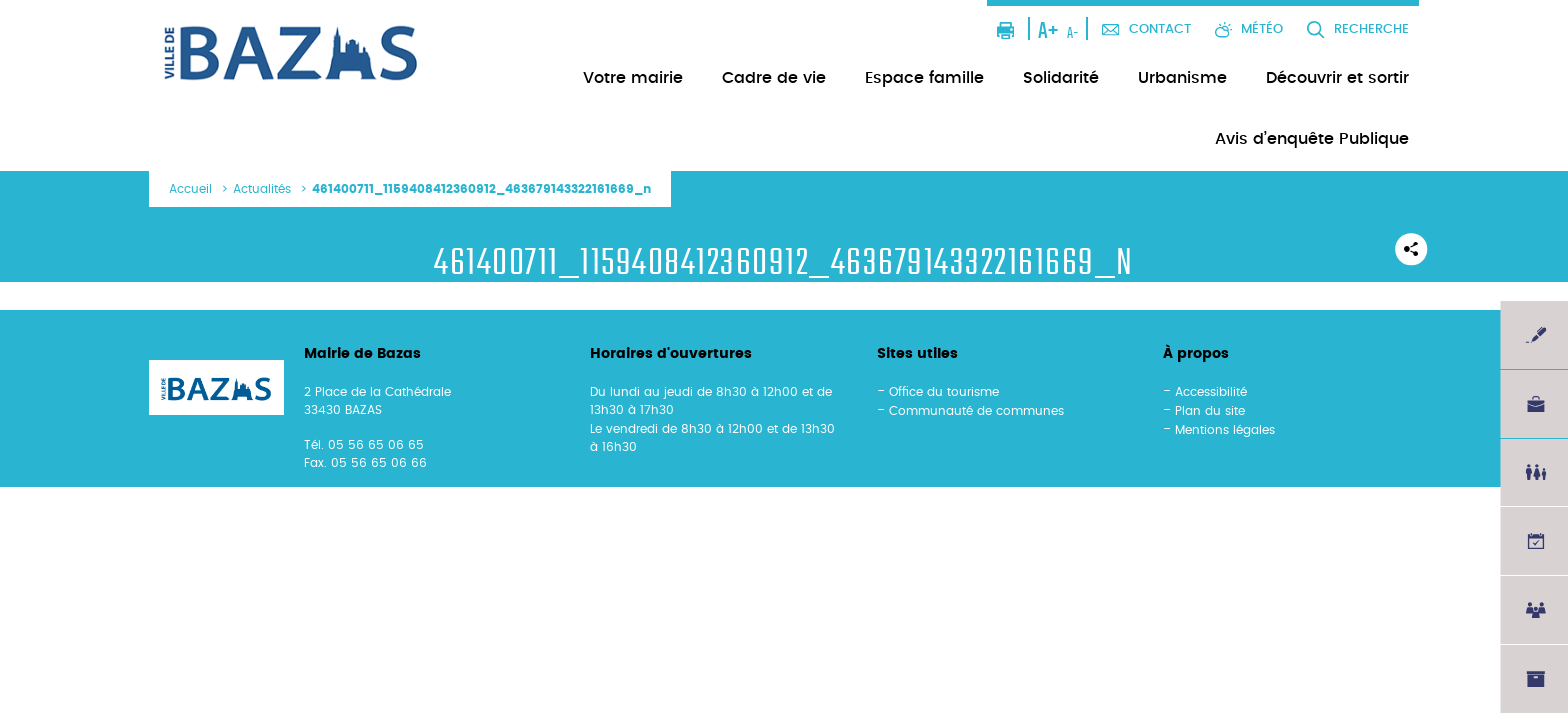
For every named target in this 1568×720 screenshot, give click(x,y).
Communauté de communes (976, 411)
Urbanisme (1182, 78)
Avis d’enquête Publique (1312, 139)
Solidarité (1061, 78)
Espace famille (924, 78)
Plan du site (1210, 411)
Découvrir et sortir (1337, 78)
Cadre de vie (774, 78)
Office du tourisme (944, 392)
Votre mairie (633, 78)
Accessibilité (1211, 392)
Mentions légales (1225, 430)
